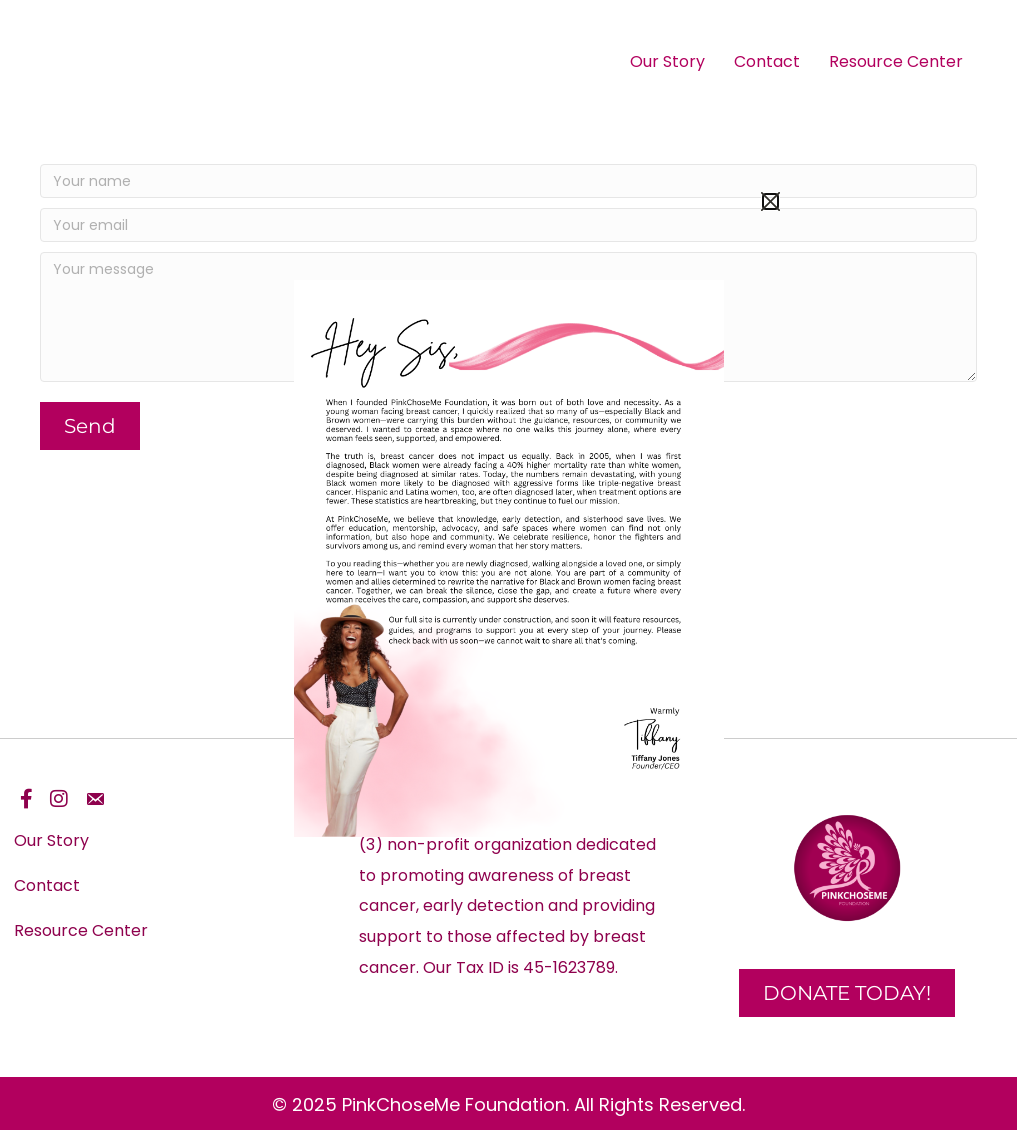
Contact (767, 61)
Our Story (667, 61)
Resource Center (896, 61)
